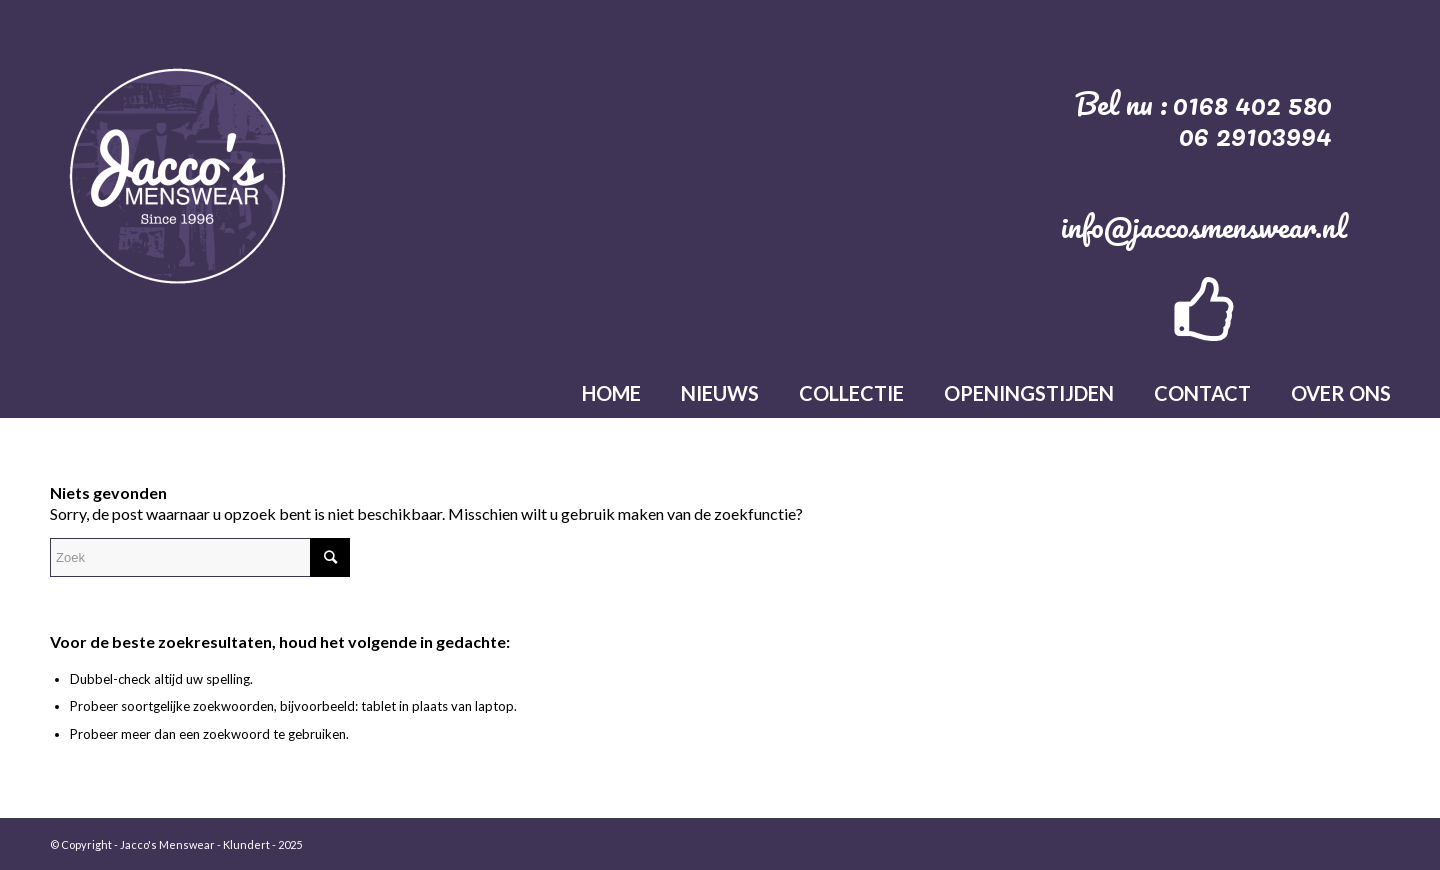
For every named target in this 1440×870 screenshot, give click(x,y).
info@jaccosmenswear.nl (1204, 226)
